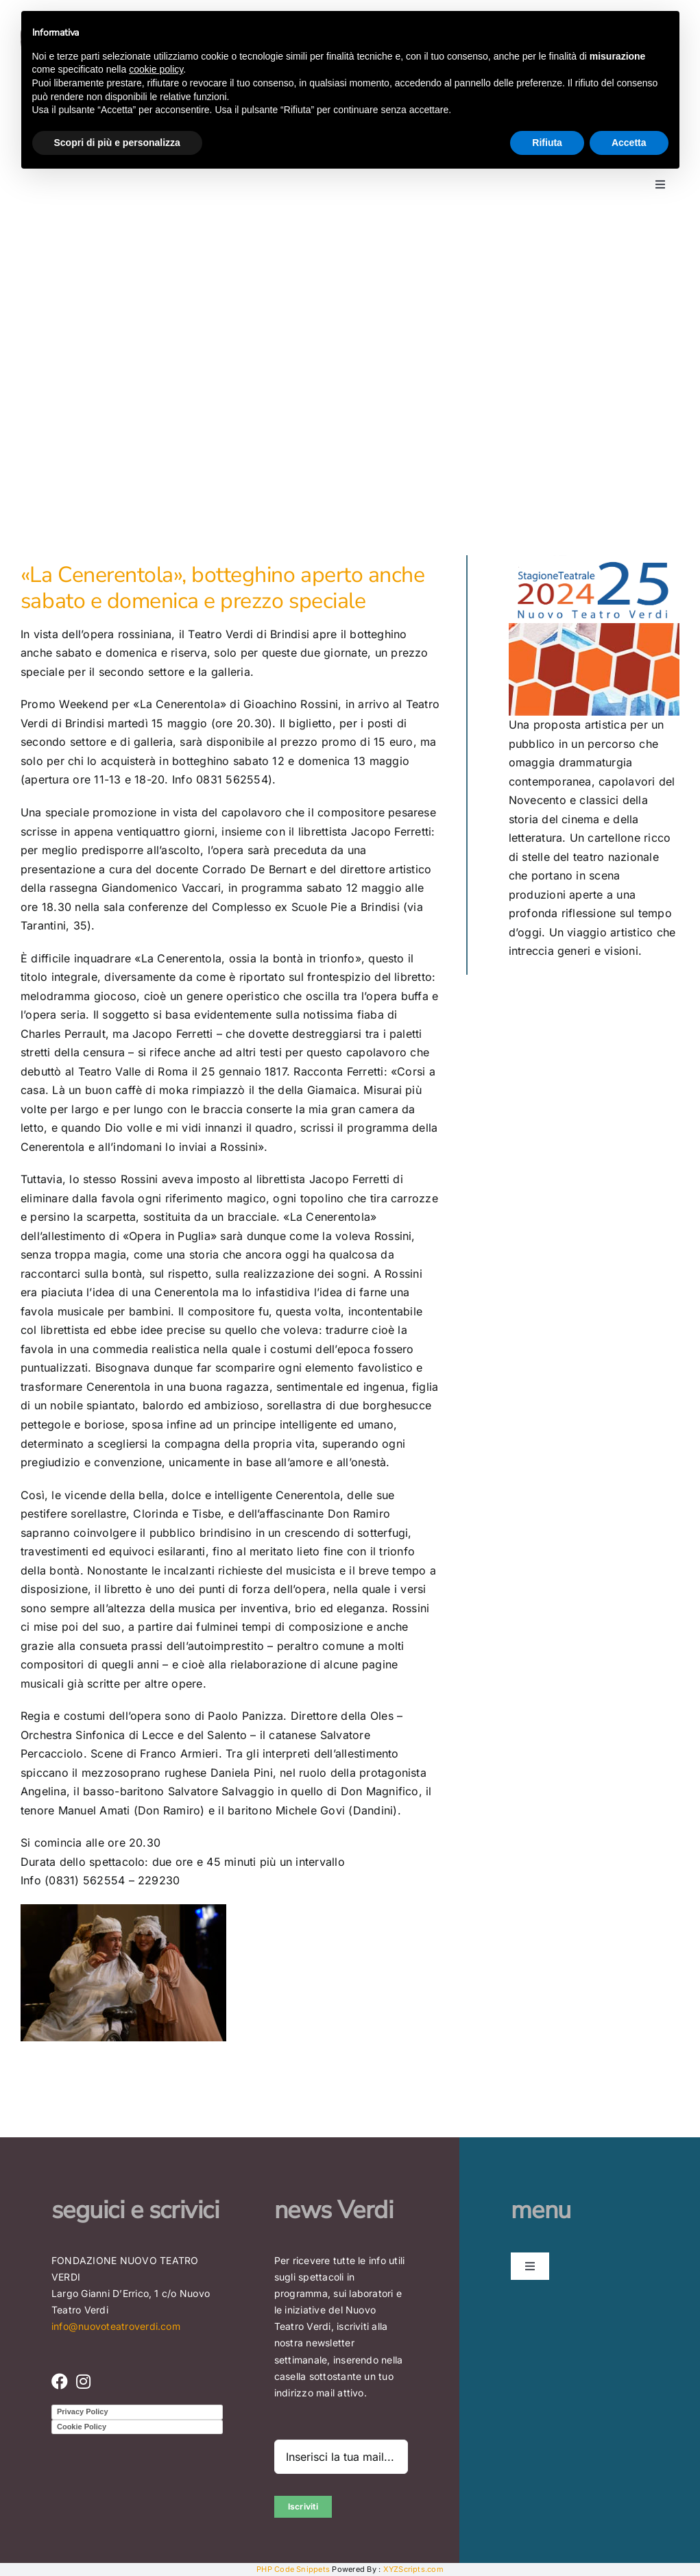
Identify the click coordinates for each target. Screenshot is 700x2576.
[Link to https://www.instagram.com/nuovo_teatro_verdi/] (83, 2381)
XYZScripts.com (413, 2569)
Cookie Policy (81, 2426)
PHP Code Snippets (293, 2569)
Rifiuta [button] (547, 142)
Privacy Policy (82, 2411)
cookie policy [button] (156, 69)
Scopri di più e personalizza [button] (117, 142)
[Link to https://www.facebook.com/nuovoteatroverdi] (59, 2381)
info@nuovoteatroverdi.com (115, 2326)
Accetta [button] (629, 142)
